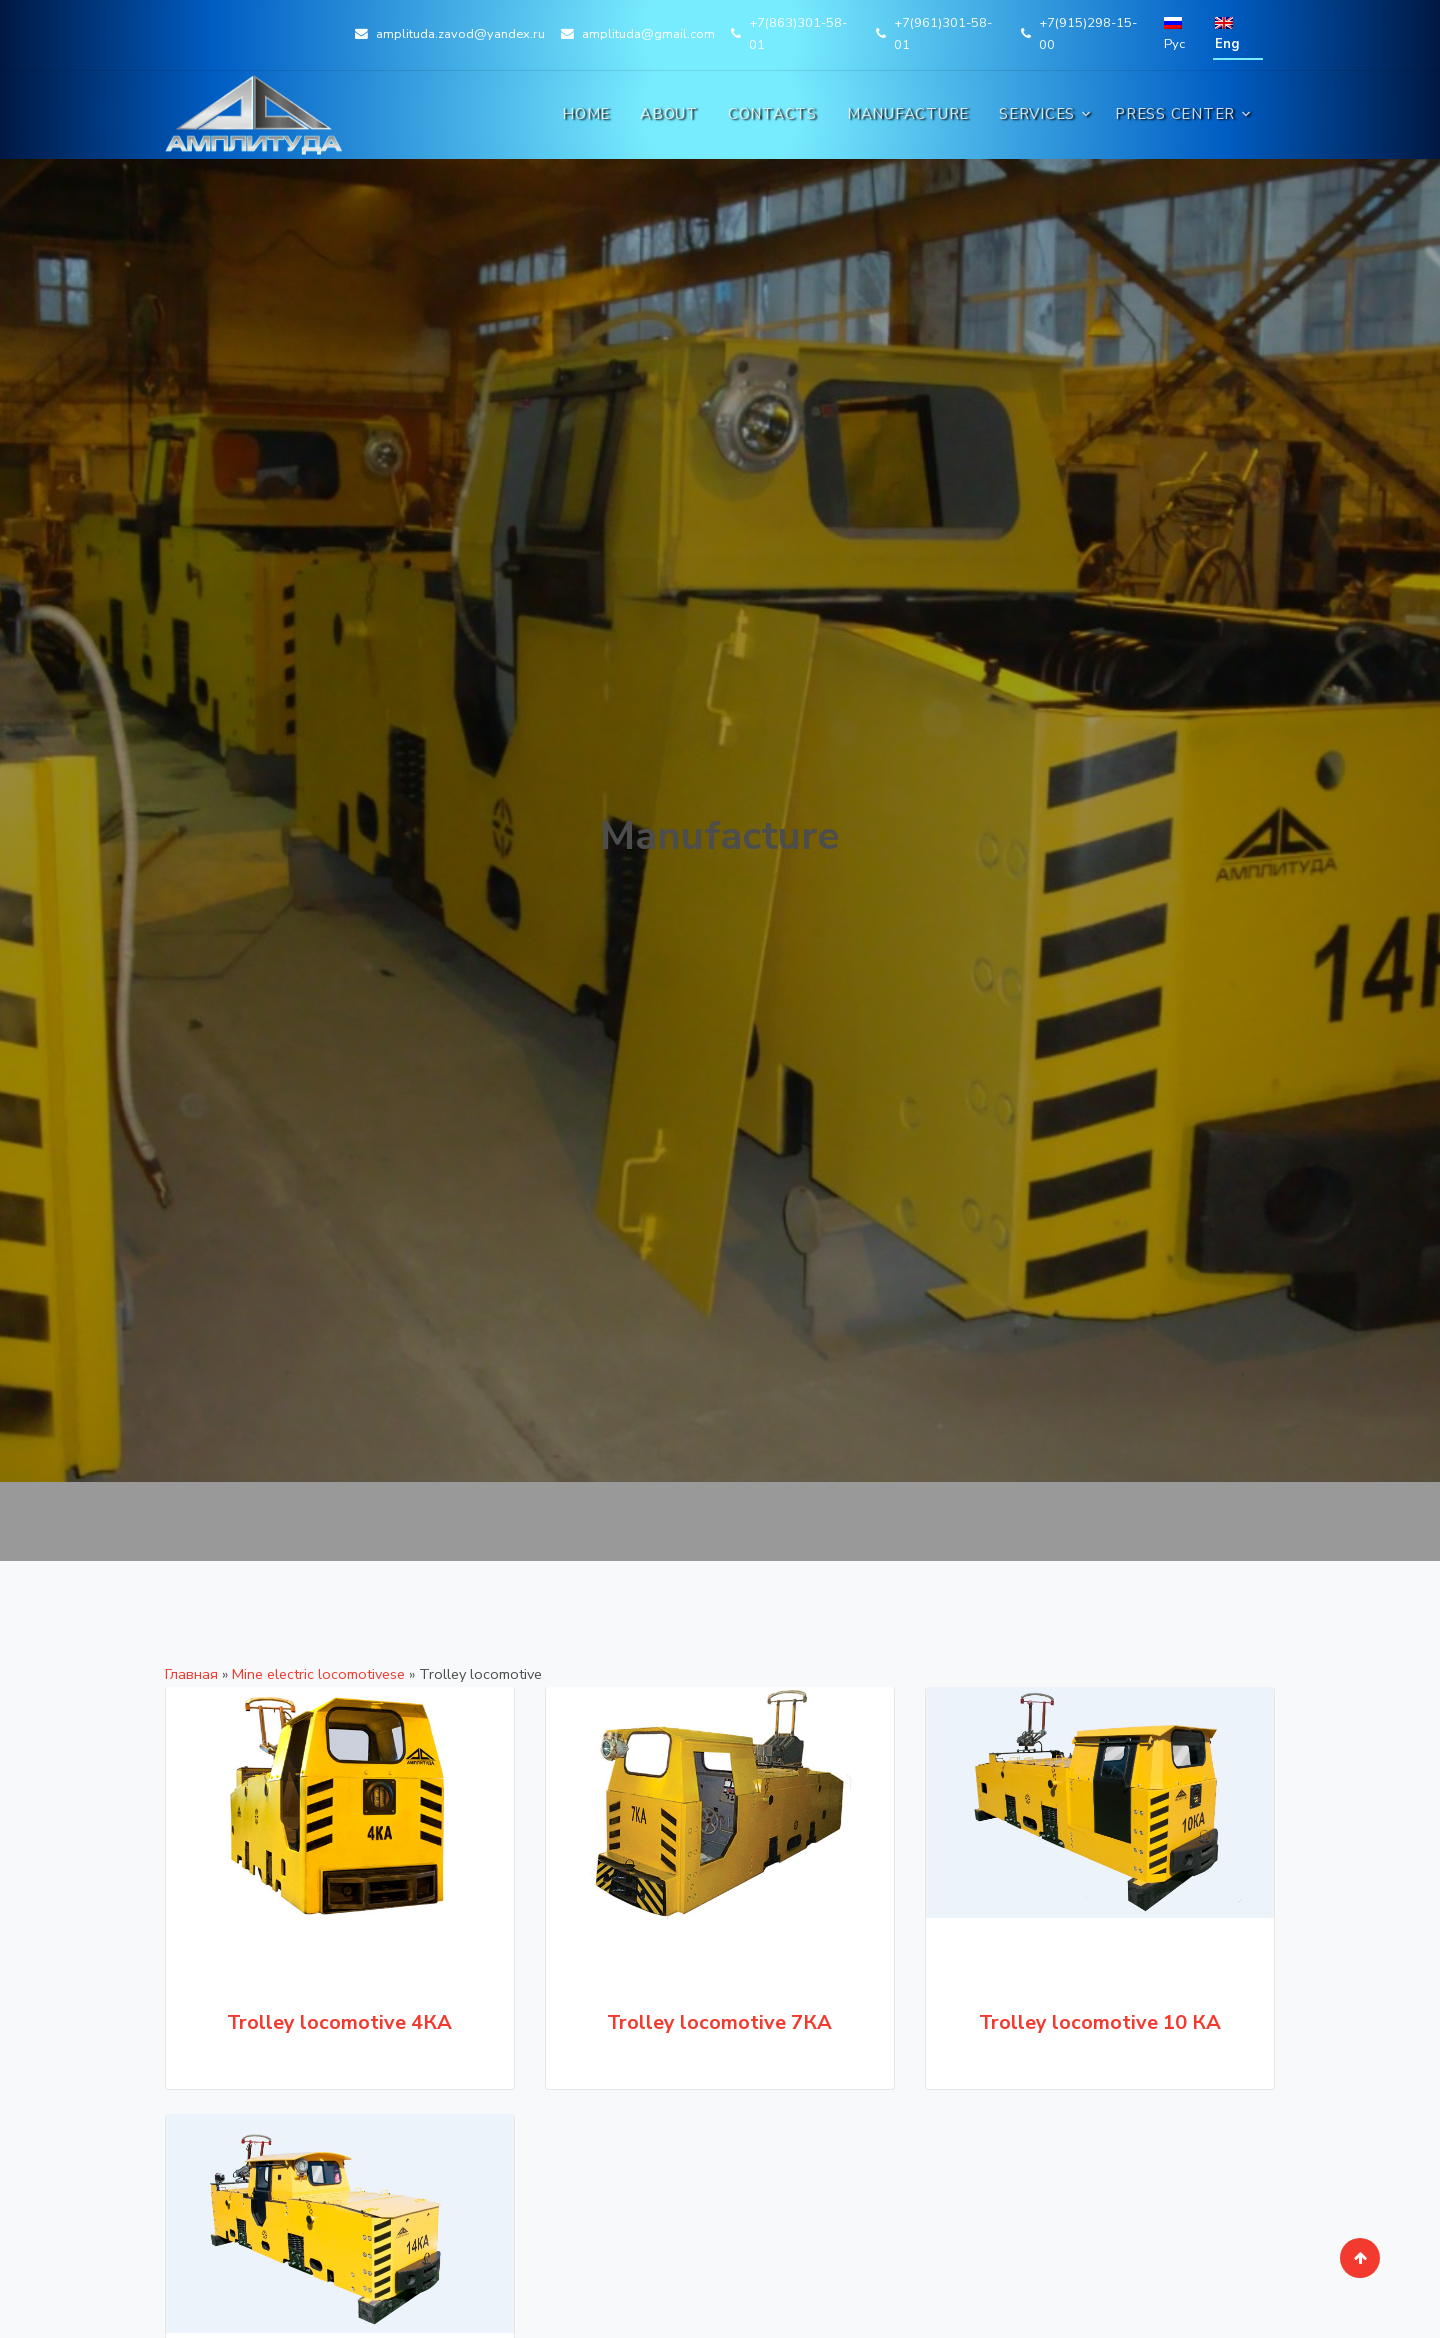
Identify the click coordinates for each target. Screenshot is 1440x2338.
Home (586, 114)
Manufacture (908, 114)
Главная (191, 1674)
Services (1037, 114)
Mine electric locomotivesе (318, 1674)
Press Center (1175, 114)
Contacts (772, 114)
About (669, 114)
